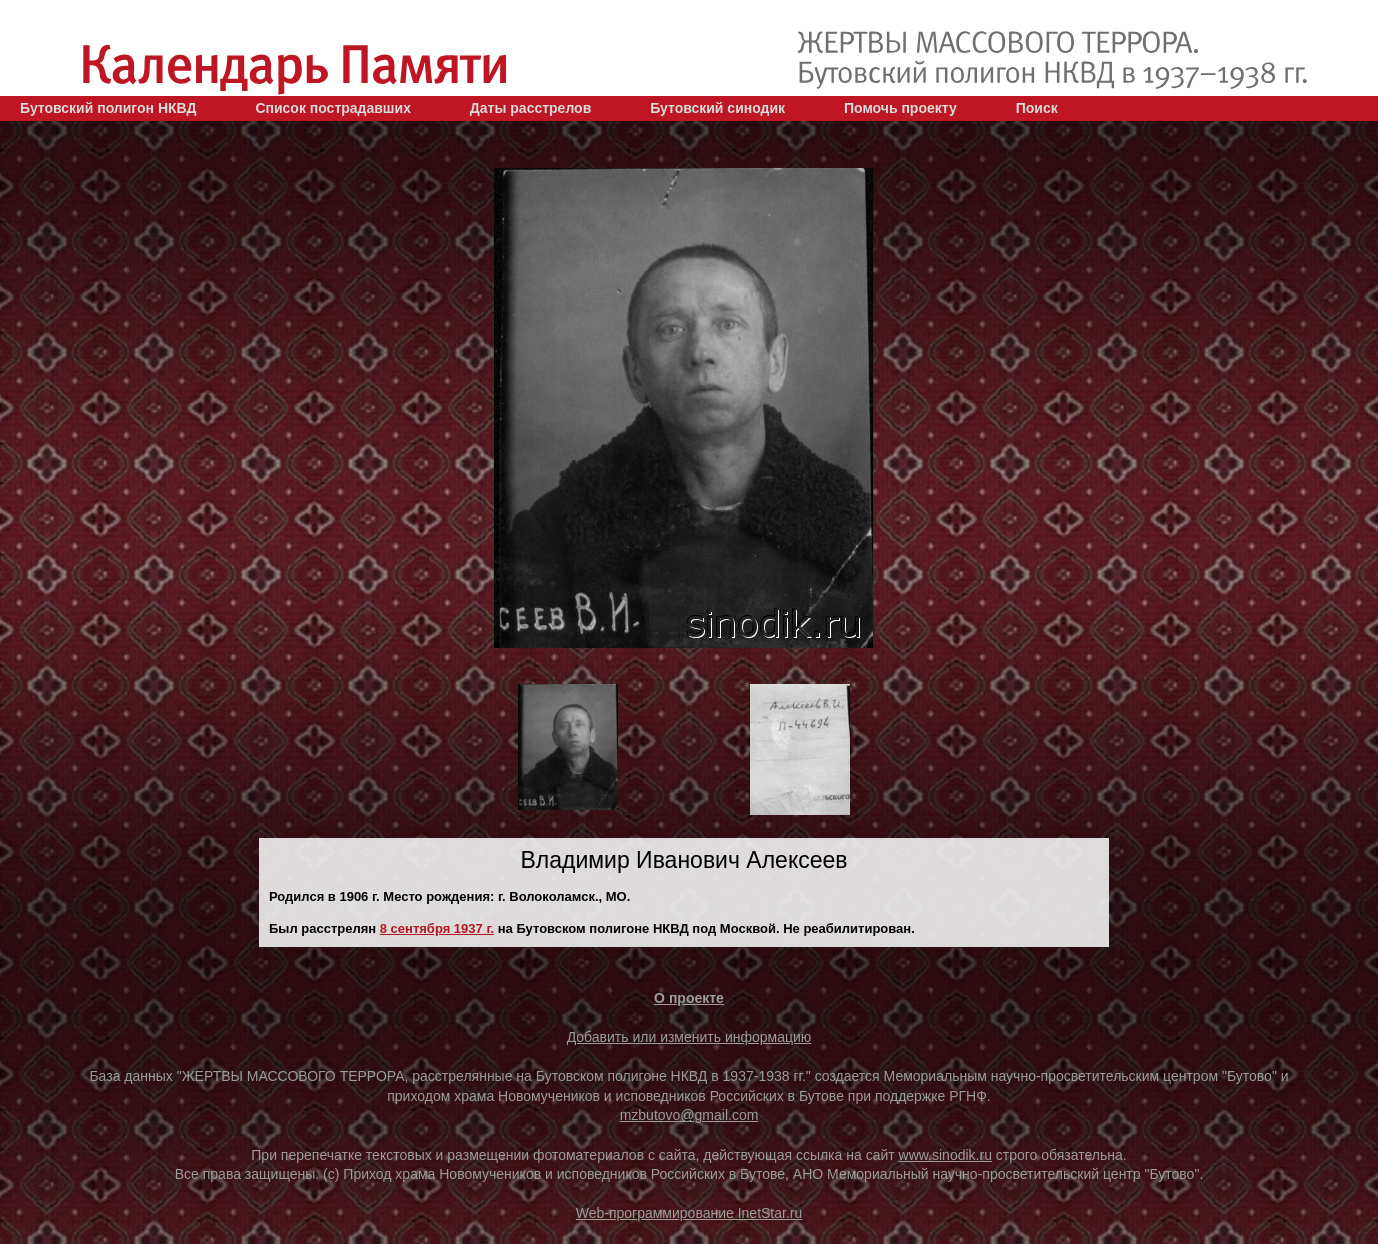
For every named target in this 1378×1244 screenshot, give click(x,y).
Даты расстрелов (530, 108)
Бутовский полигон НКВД (108, 108)
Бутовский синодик (717, 108)
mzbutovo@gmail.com (689, 1115)
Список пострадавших (333, 108)
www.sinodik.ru (945, 1155)
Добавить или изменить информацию (689, 1037)
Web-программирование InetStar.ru (689, 1213)
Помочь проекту (900, 108)
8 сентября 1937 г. (437, 928)
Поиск (1037, 108)
